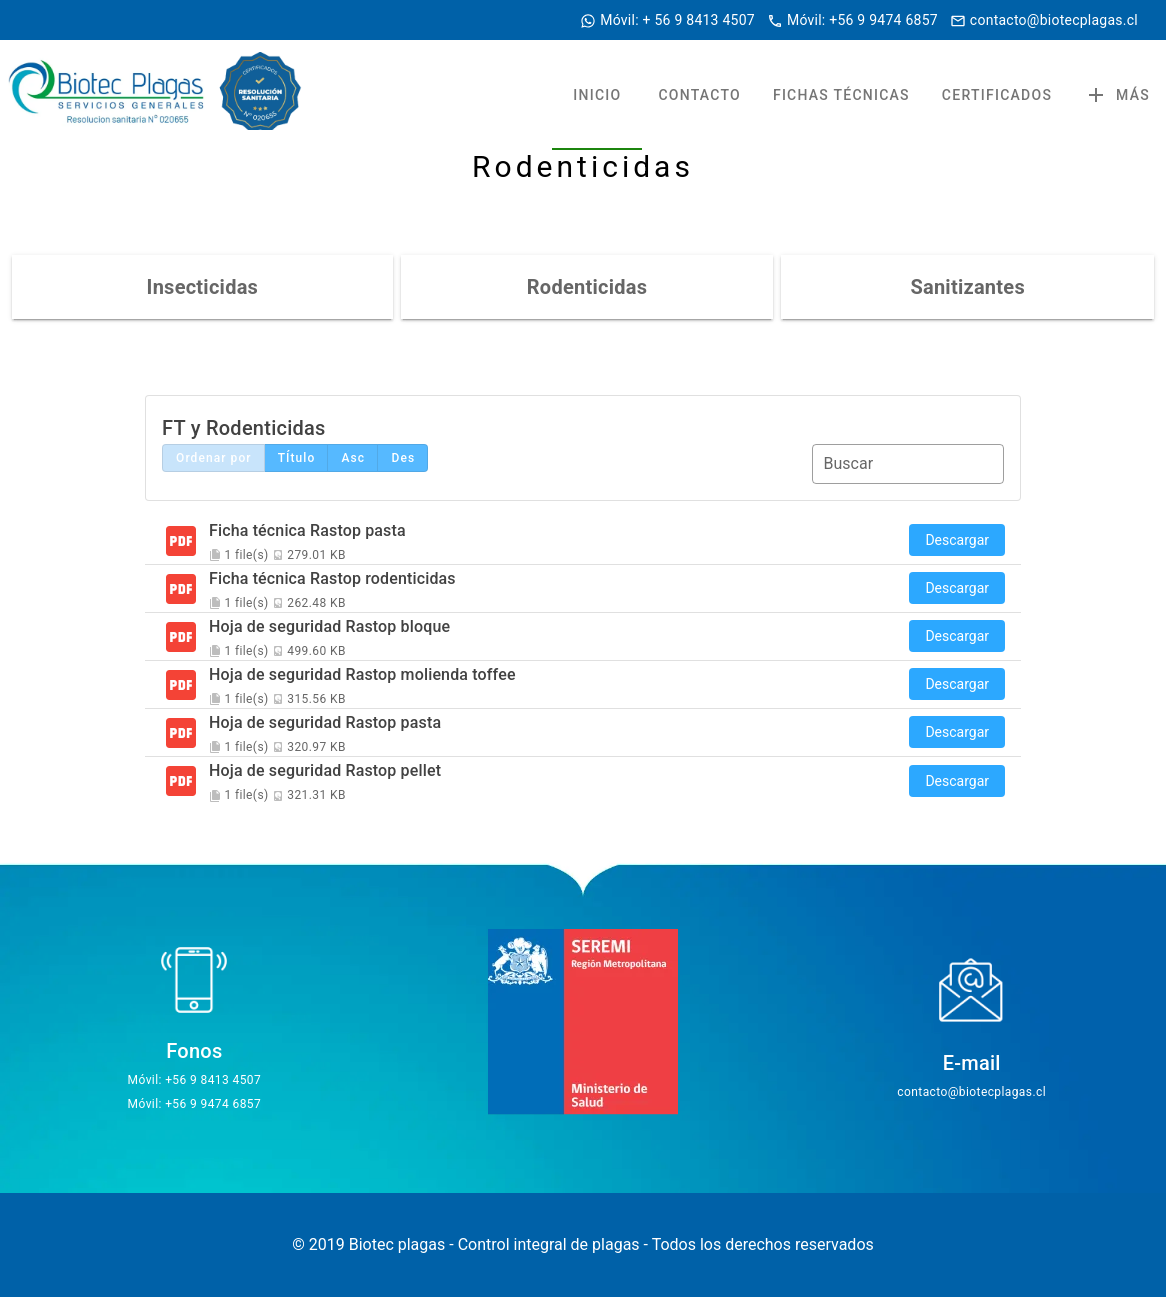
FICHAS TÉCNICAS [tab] (841, 95)
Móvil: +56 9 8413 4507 (195, 1080)
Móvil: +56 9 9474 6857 (862, 20)
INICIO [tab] (597, 95)
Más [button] (1117, 95)
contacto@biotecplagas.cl (1054, 20)
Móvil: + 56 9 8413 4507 (677, 20)
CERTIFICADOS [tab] (997, 95)
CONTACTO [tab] (699, 95)
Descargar (957, 540)
